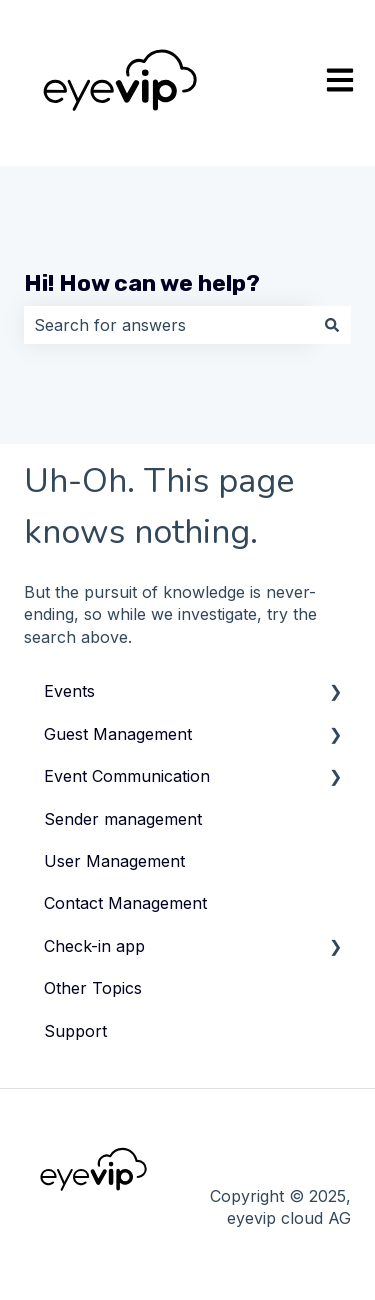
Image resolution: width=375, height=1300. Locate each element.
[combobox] (168, 325)
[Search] (332, 325)
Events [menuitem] (69, 691)
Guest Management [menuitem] (118, 734)
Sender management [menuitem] (123, 819)
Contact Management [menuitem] (125, 903)
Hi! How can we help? (142, 283)
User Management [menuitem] (114, 861)
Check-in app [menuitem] (94, 946)
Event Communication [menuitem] (127, 776)
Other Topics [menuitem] (93, 988)
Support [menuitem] (75, 1031)
